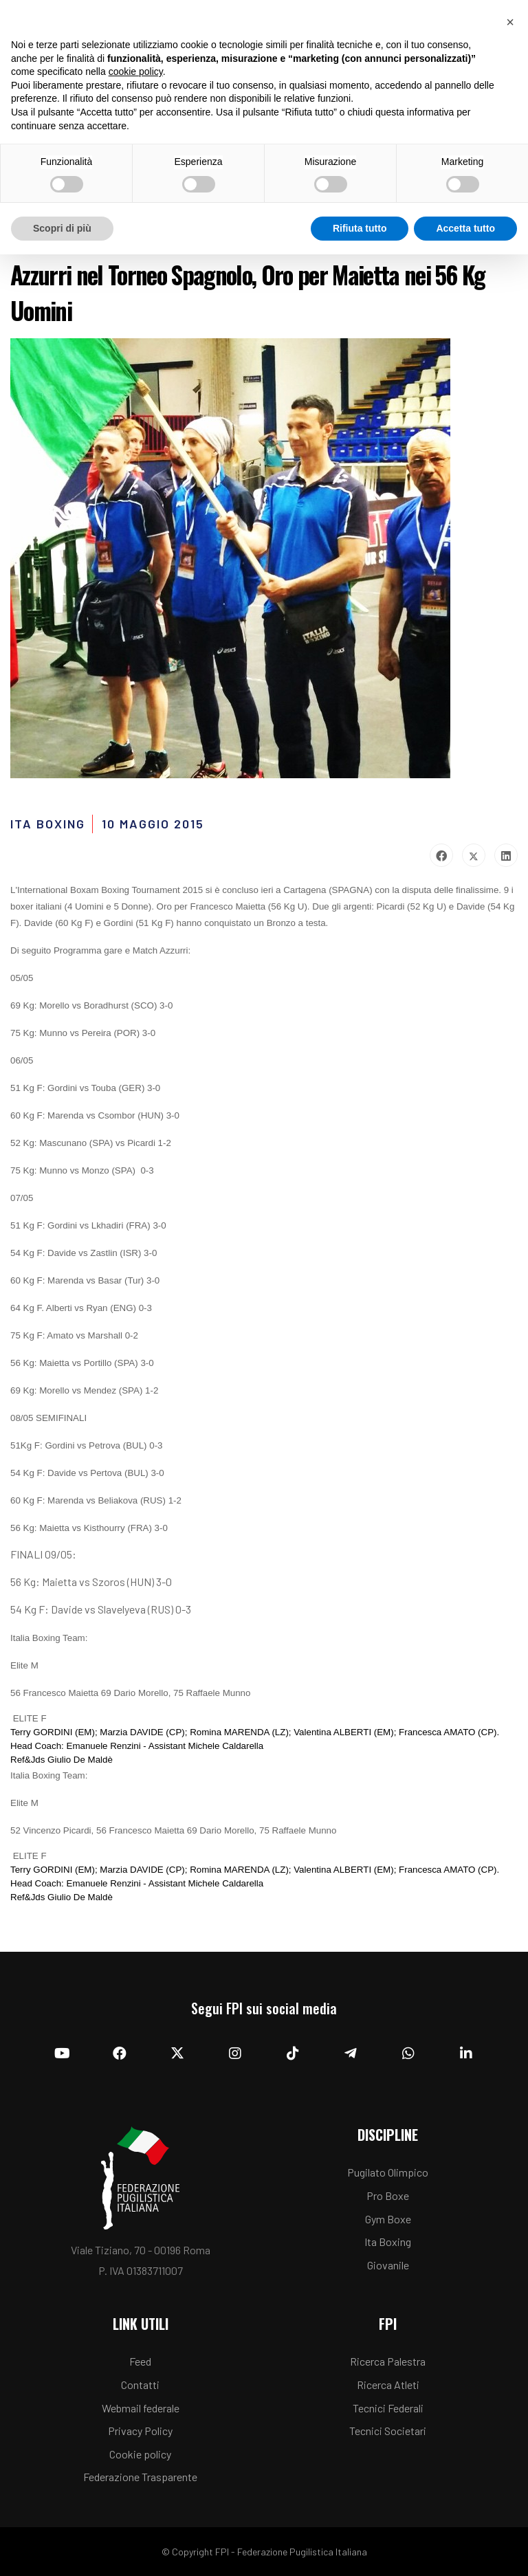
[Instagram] (235, 2053)
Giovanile (388, 2264)
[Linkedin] (466, 2053)
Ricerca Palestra (388, 2361)
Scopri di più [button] (62, 228)
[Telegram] (350, 2053)
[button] (510, 22)
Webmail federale (140, 2407)
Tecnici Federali (388, 2407)
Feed (140, 2361)
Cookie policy (140, 2454)
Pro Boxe (387, 2195)
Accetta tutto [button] (465, 228)
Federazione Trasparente (140, 2476)
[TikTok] (293, 2053)
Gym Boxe (388, 2218)
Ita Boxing (387, 2241)
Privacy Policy (140, 2430)
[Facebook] (119, 2053)
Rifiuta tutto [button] (360, 228)
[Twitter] (177, 2053)
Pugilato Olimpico (387, 2172)
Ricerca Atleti (388, 2384)
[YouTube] (61, 2053)
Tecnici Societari (387, 2430)
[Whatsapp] (408, 2053)
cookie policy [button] (136, 71)
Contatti (140, 2384)
